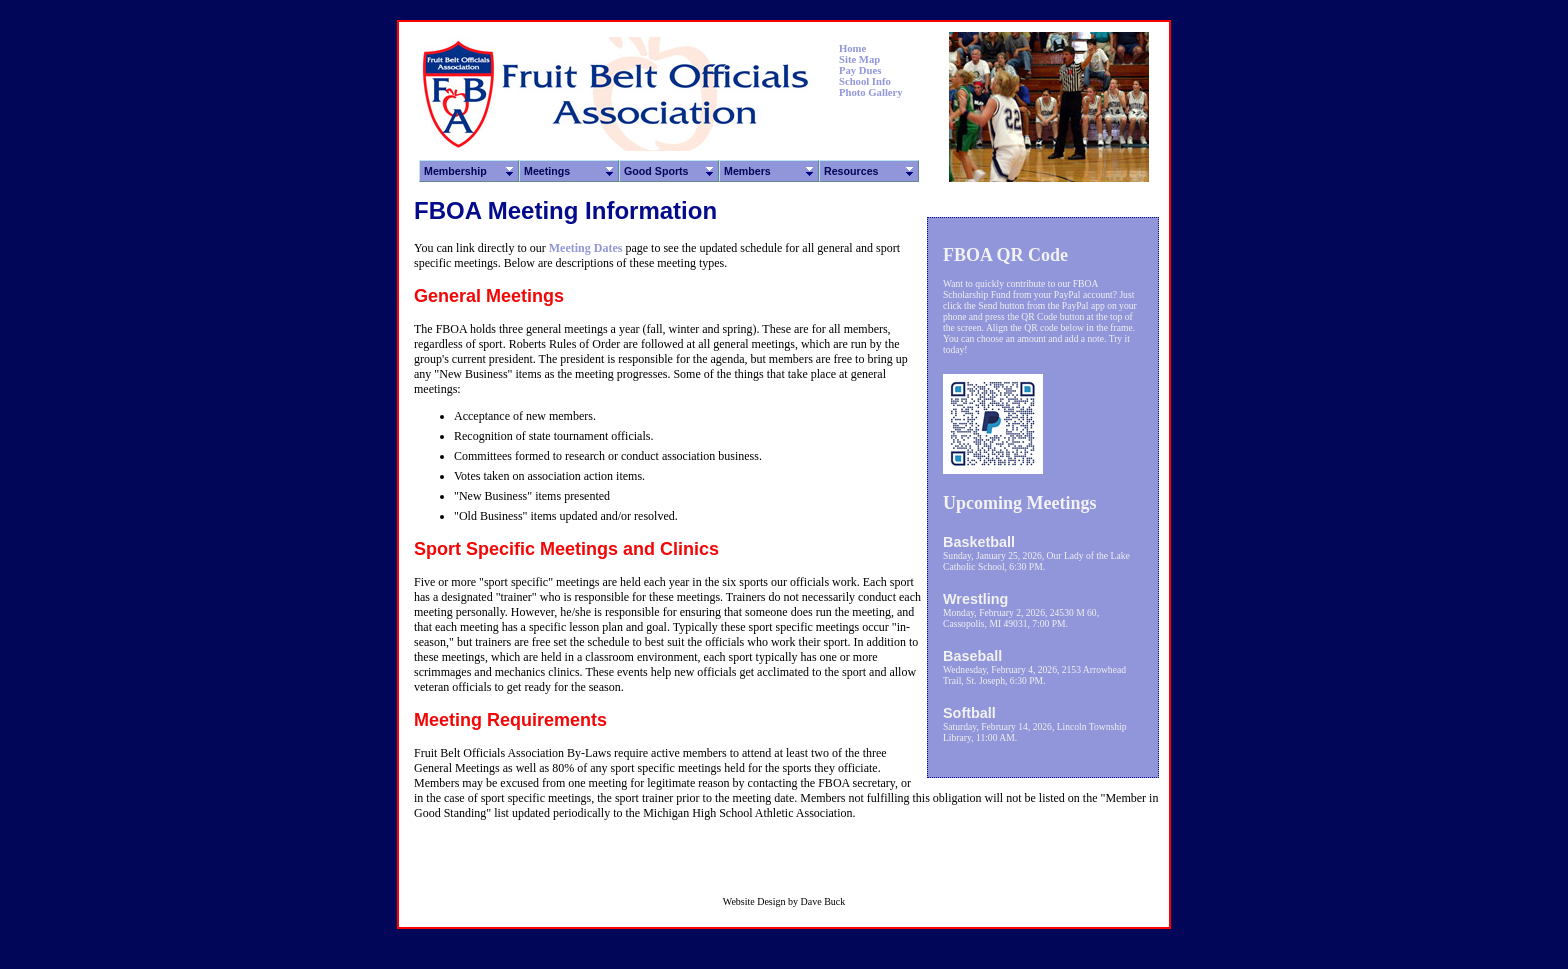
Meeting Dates (586, 248)
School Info (865, 81)
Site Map (859, 59)
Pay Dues (860, 70)
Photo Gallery (871, 92)
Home (852, 48)
